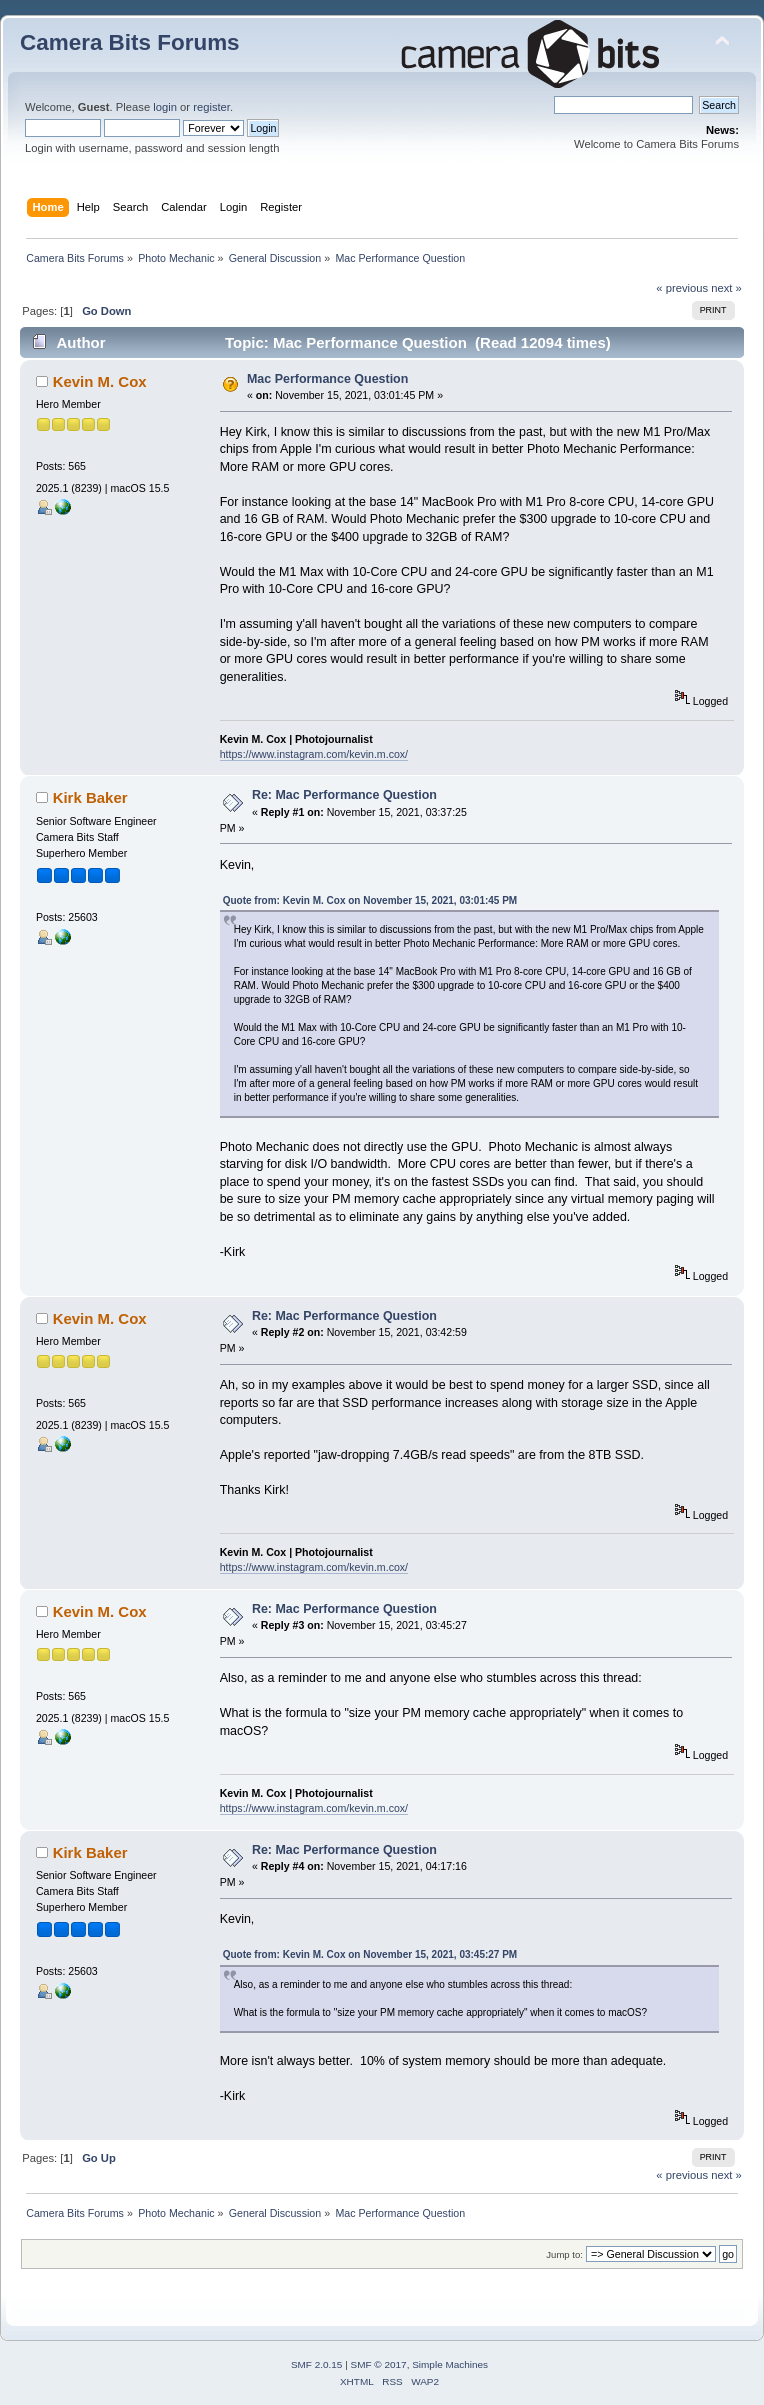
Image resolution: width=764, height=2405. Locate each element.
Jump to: (564, 2254)
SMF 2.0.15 (317, 2364)
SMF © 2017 (379, 2364)
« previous (682, 288)
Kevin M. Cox (100, 381)
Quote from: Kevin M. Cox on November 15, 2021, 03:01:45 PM (370, 900)
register (211, 107)
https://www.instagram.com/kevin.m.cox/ (314, 754)
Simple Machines (450, 2364)
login (165, 107)
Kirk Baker (90, 797)
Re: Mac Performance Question (344, 795)
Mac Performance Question (327, 379)
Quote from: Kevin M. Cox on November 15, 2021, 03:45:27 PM (370, 1954)
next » (726, 288)
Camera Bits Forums (130, 42)
